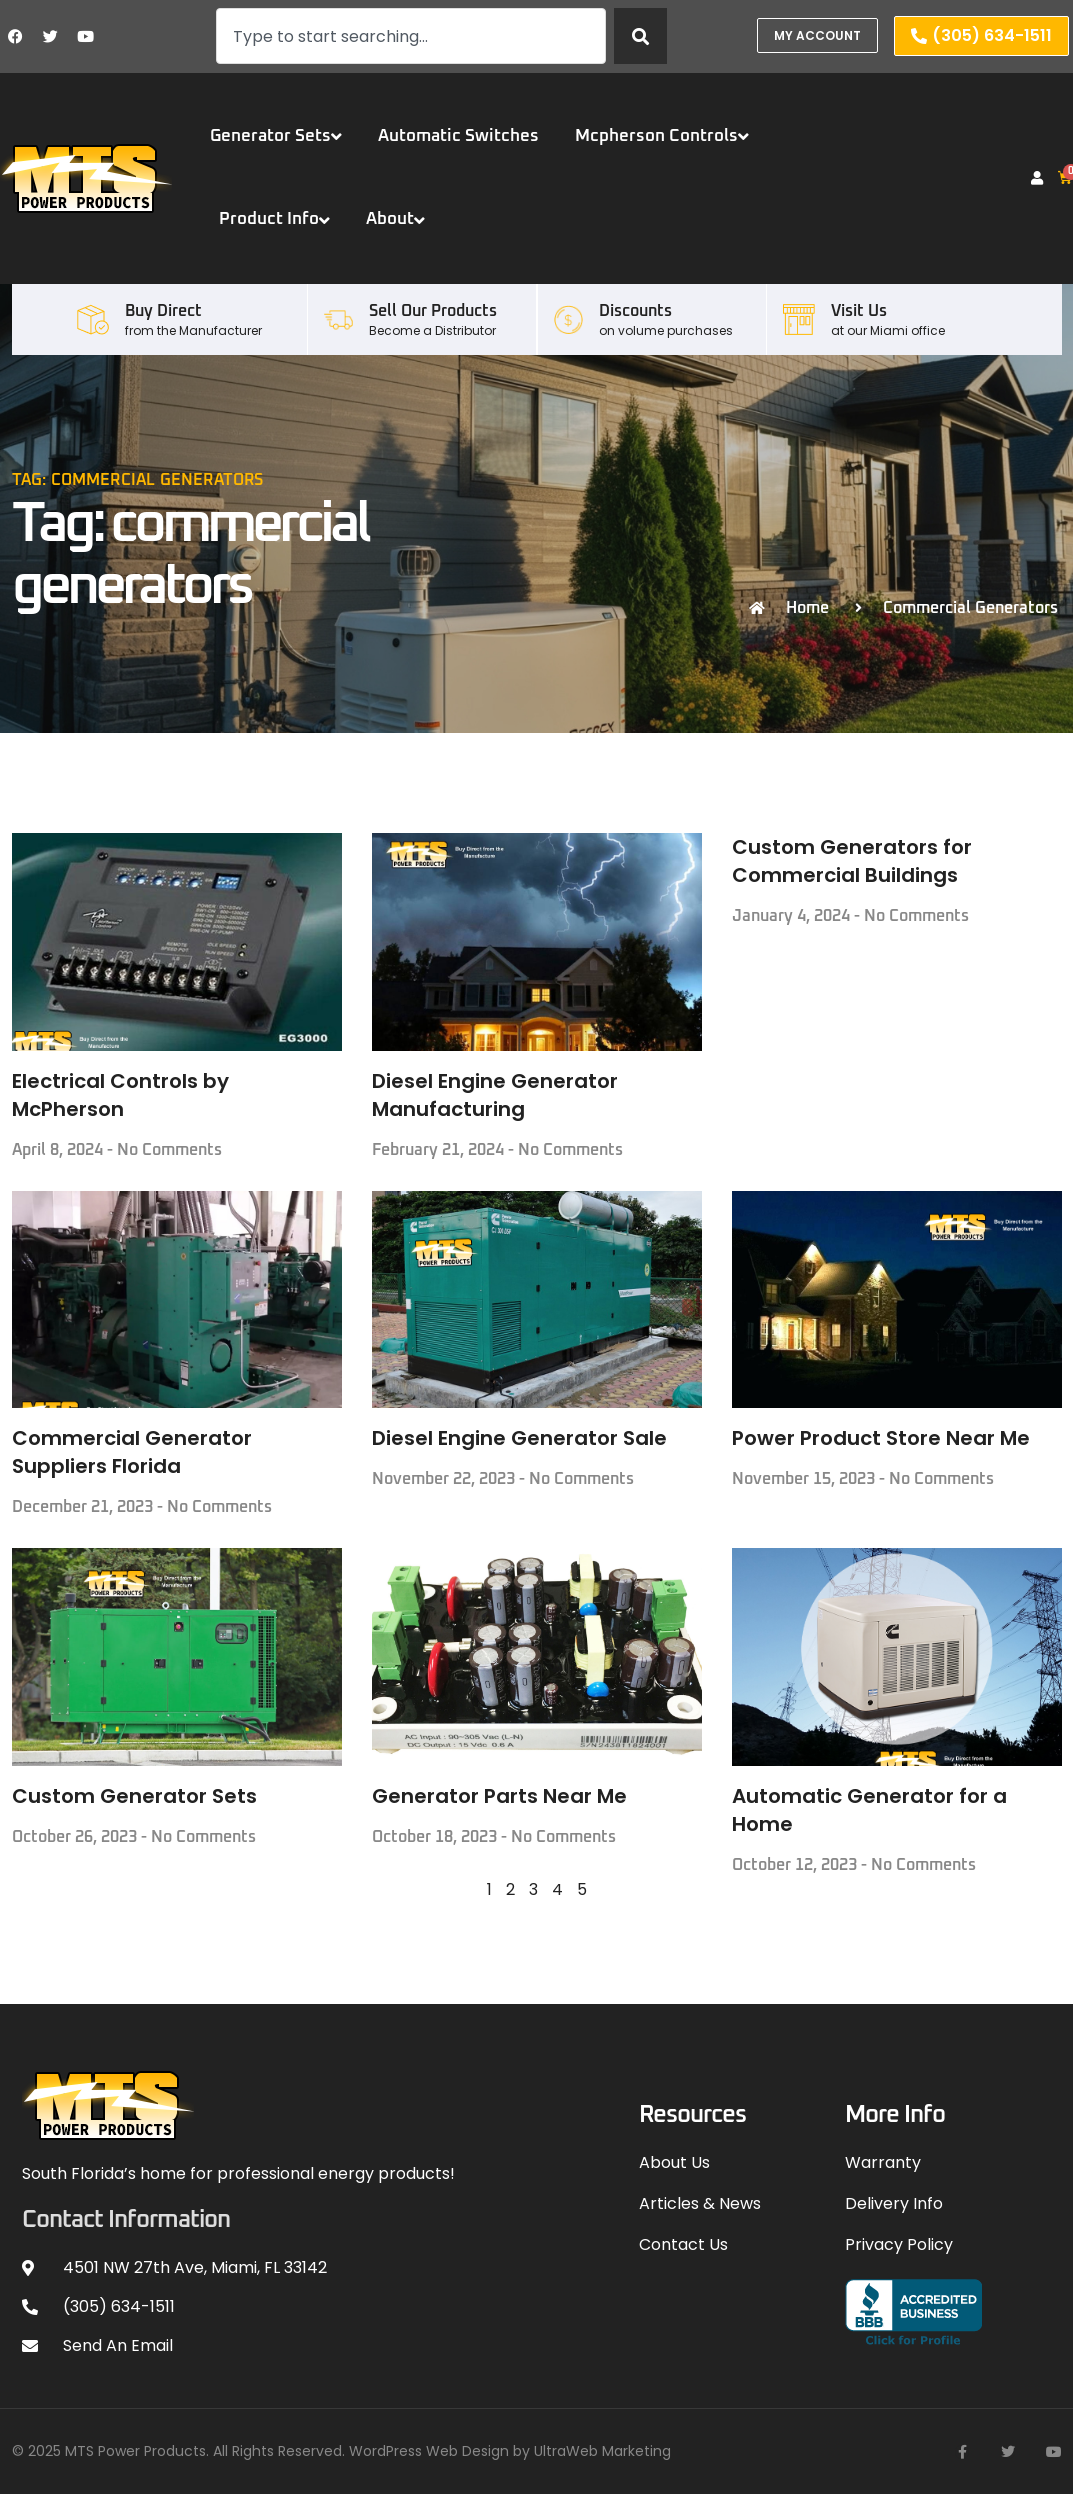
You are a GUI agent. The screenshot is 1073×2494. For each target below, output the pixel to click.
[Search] (640, 36)
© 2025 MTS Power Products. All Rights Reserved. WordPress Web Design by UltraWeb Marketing (341, 2451)
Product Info (274, 219)
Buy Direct (163, 311)
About (395, 219)
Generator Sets (276, 136)
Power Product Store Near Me (881, 1438)
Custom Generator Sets (134, 1796)
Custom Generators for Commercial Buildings (852, 861)
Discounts (635, 311)
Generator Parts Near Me (499, 1796)
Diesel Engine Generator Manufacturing (495, 1095)
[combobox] (411, 36)
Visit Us (859, 311)
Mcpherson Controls (662, 136)
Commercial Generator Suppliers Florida (132, 1452)
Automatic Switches (458, 136)
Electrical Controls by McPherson (120, 1095)
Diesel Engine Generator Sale (519, 1438)
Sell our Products (433, 311)
